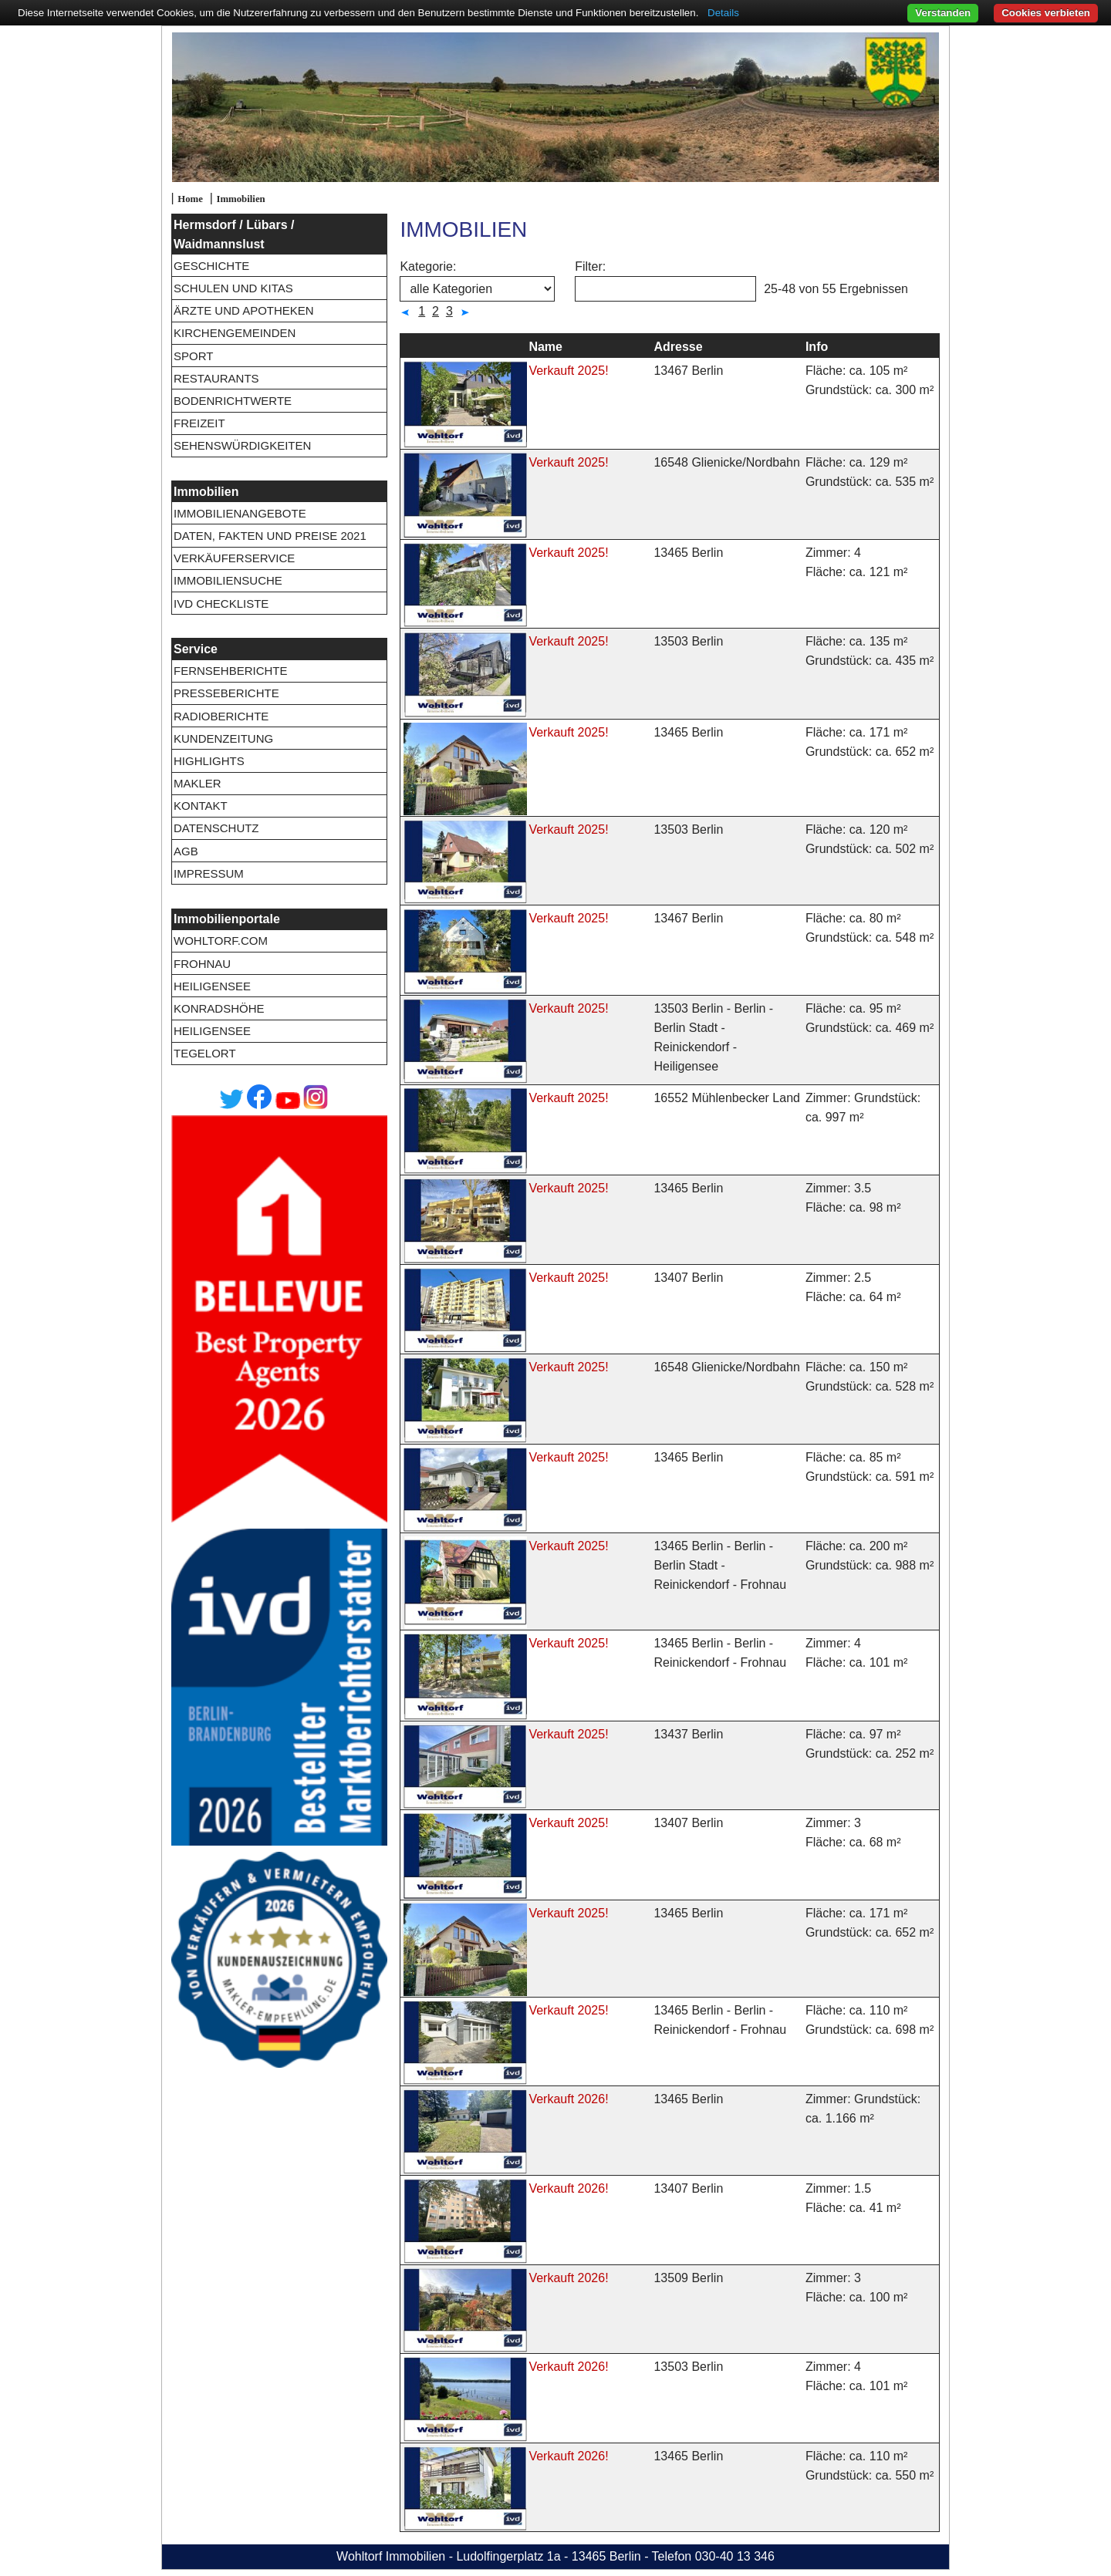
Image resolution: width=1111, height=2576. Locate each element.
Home (190, 199)
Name (545, 347)
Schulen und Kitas (233, 288)
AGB (186, 851)
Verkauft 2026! (568, 2099)
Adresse (677, 347)
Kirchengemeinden (234, 333)
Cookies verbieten (1045, 12)
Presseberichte (226, 693)
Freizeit (199, 423)
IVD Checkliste (221, 603)
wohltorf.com (221, 940)
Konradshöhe (219, 1008)
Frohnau (202, 964)
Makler (197, 783)
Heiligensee (212, 986)
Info (816, 347)
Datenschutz (216, 828)
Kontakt (201, 805)
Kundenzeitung (223, 738)
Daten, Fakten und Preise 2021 (270, 536)
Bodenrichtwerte (233, 401)
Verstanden (943, 12)
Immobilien (240, 199)
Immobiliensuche (228, 580)
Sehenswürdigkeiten (242, 445)
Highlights (209, 761)
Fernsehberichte (231, 671)
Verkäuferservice (234, 558)
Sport (193, 356)
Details (723, 12)
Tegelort (205, 1053)
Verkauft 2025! (568, 370)
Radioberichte (221, 716)
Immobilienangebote (240, 513)
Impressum (209, 873)
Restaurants (216, 378)
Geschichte (211, 266)
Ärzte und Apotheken (244, 310)
